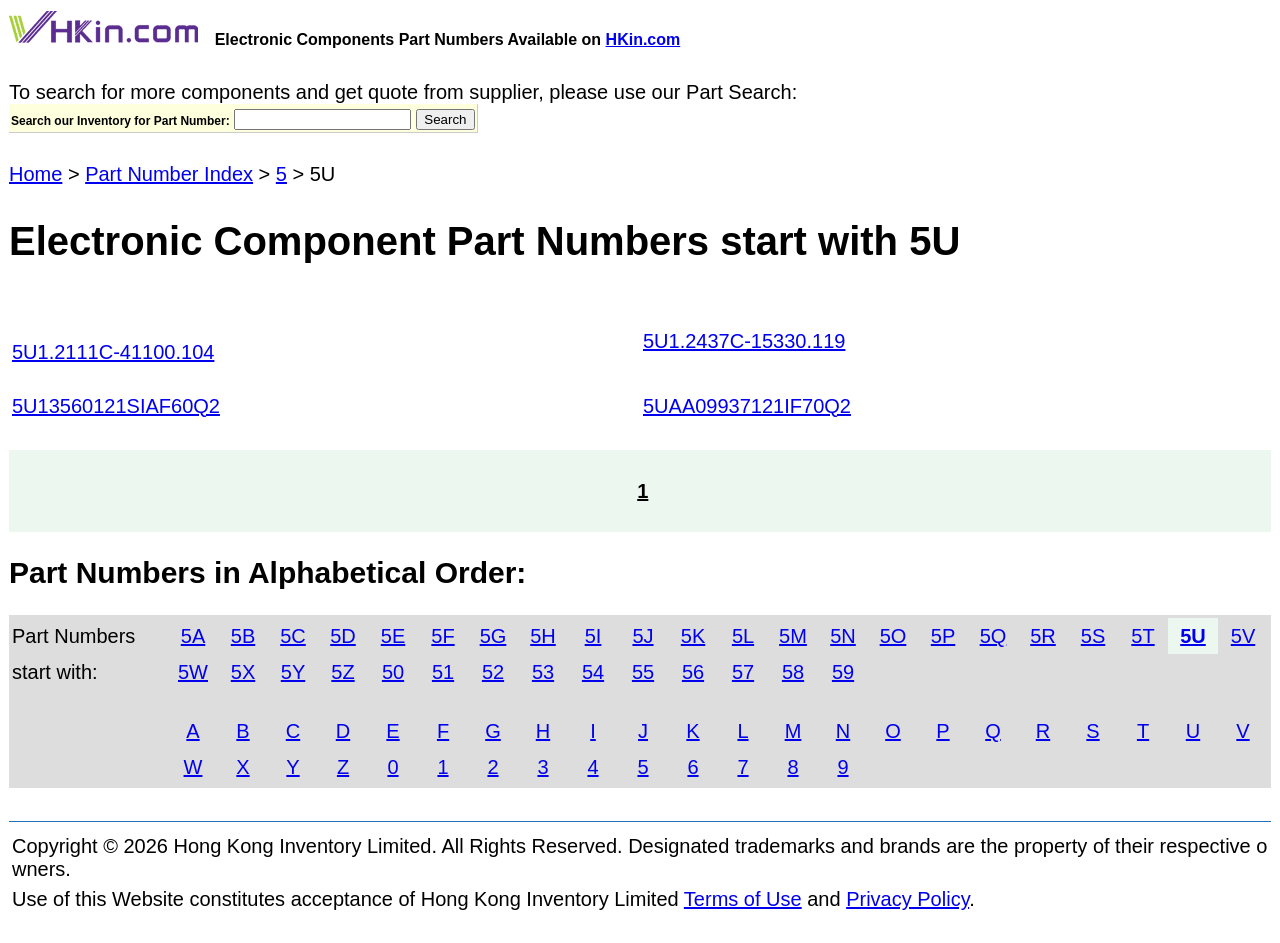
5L (743, 636)
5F (442, 636)
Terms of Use (743, 899)
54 (593, 672)
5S (1093, 636)
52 (493, 672)
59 (843, 672)
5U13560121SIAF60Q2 (116, 406)
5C (293, 636)
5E (393, 636)
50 (393, 672)
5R (1043, 636)
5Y (293, 672)
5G (493, 636)
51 (443, 672)
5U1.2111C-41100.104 (113, 352)
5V (1243, 636)
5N (843, 636)
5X (243, 672)
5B (243, 636)
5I (593, 636)
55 (643, 672)
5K (693, 636)
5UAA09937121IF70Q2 (747, 406)
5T (1142, 636)
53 (543, 672)
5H (543, 636)
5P (943, 636)
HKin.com (643, 39)
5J (642, 636)
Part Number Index (169, 174)
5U (1193, 636)
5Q (993, 636)
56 (693, 672)
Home (35, 174)
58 (793, 672)
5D (343, 636)
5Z (342, 672)
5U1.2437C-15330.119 (744, 341)
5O (893, 636)
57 (743, 672)
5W (193, 672)
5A (193, 636)
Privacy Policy (907, 899)
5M (793, 636)
